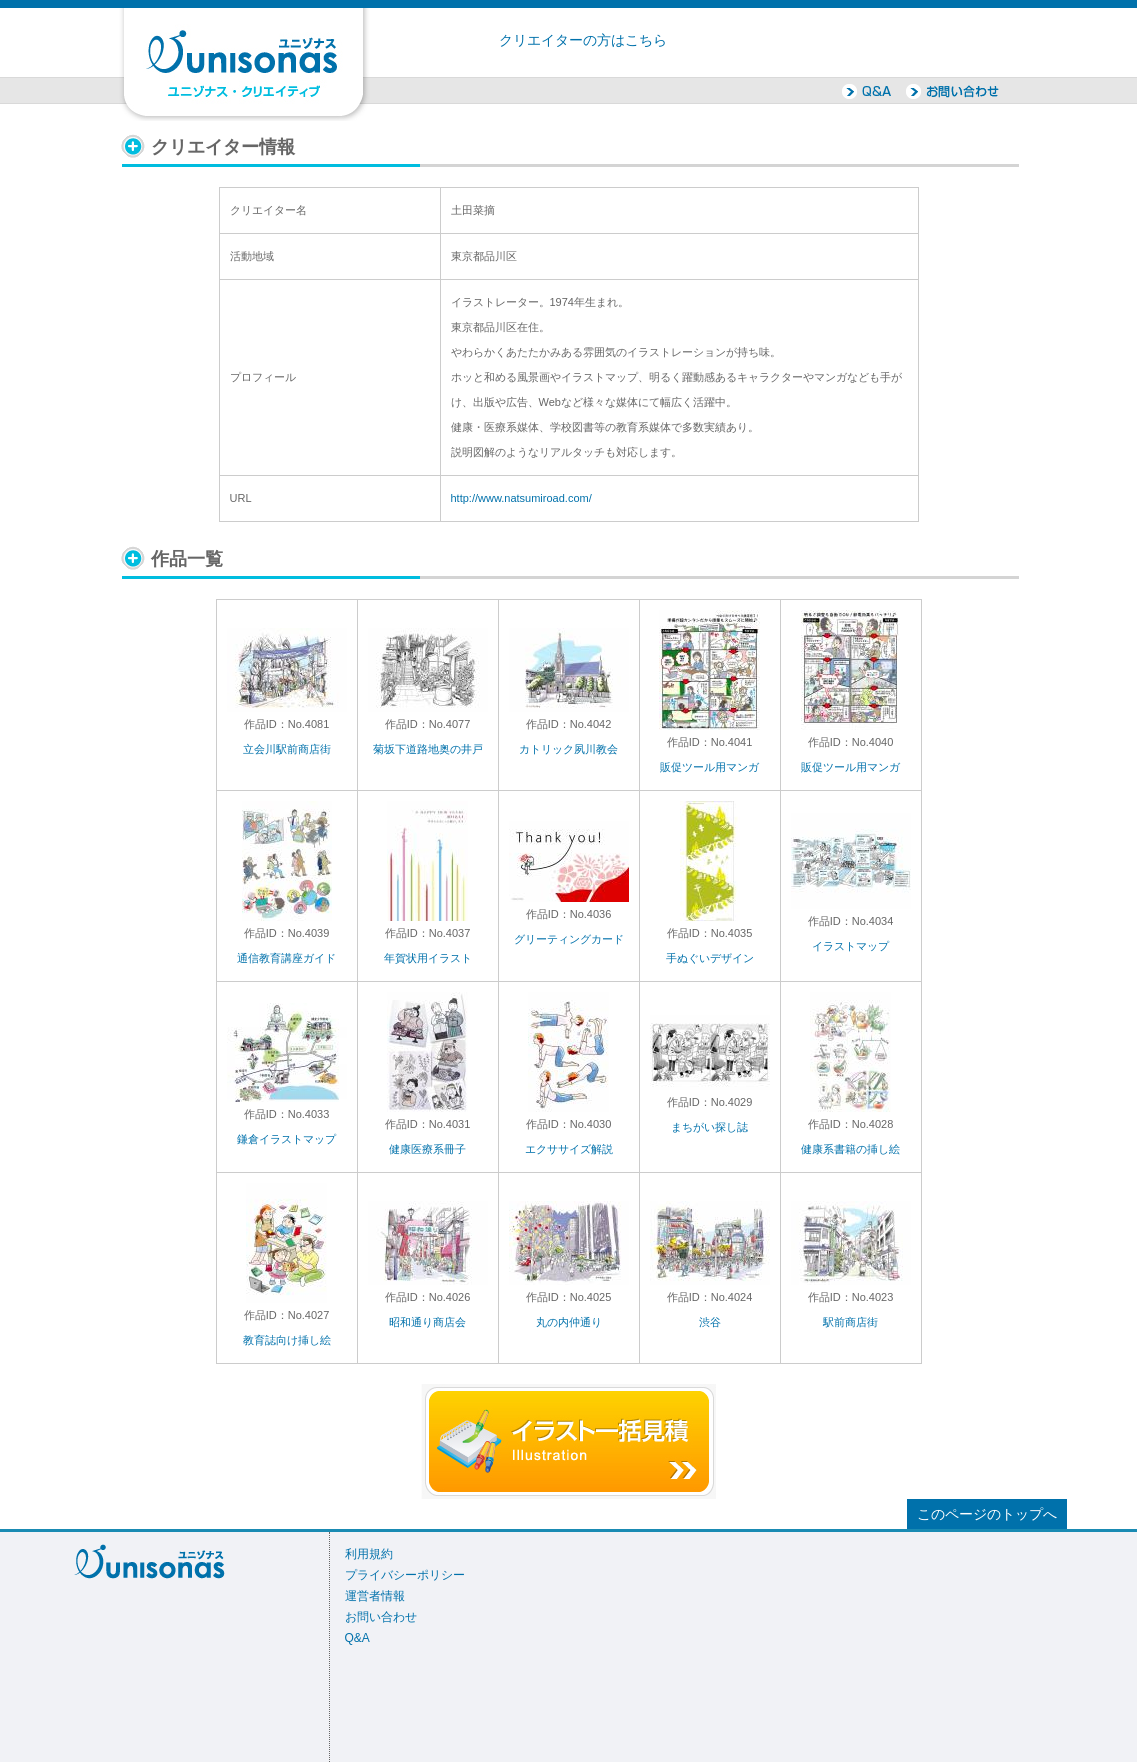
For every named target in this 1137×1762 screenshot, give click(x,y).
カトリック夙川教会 (568, 749)
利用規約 (369, 1554)
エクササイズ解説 (569, 1149)
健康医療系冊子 (427, 1149)
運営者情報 (375, 1596)
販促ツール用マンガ (709, 767)
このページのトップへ (987, 1514)
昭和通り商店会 (427, 1322)
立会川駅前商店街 (287, 749)
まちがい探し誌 (709, 1127)
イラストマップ (850, 946)
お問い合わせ (381, 1617)
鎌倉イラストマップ (286, 1139)
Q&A (357, 1638)
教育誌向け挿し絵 (287, 1340)
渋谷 (710, 1322)
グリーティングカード (569, 939)
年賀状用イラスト (428, 958)
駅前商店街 (850, 1322)
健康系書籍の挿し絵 (850, 1149)
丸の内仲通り (569, 1322)
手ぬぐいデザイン (710, 958)
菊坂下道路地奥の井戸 (428, 749)
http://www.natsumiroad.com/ (521, 498)
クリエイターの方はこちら (583, 40)
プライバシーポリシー (405, 1575)
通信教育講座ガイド (286, 958)
